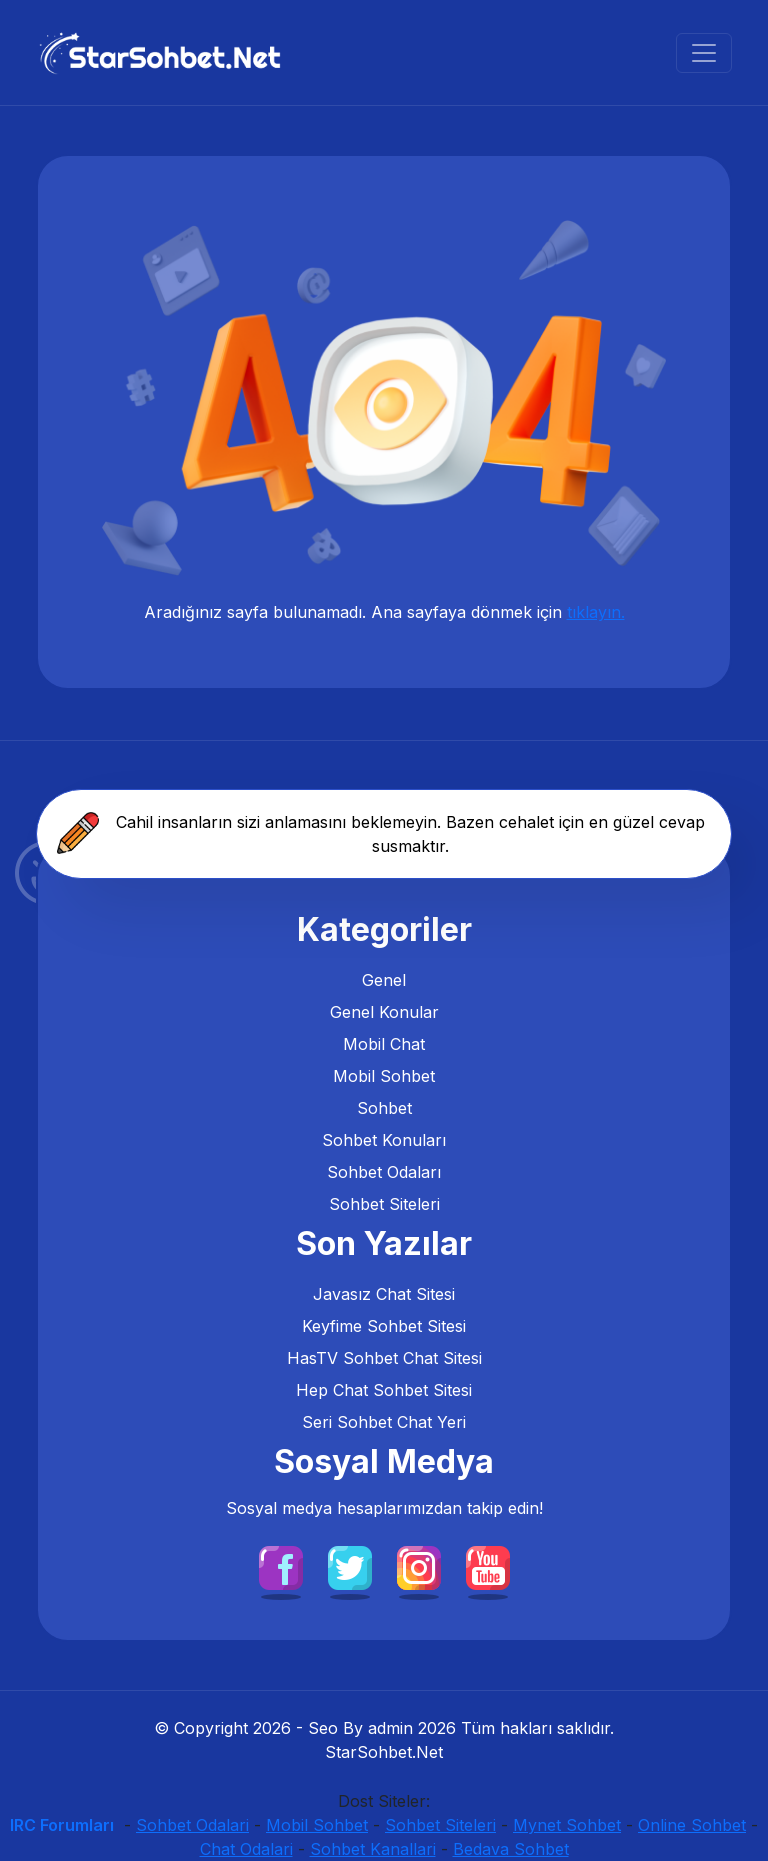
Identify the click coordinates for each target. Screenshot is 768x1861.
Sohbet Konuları (384, 1140)
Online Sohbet (692, 1825)
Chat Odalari (246, 1849)
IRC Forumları (62, 1825)
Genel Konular (384, 1012)
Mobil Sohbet (384, 1076)
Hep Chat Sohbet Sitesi (384, 1390)
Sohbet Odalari (192, 1825)
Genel (384, 980)
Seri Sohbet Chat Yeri (384, 1422)
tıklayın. (596, 612)
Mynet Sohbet (567, 1825)
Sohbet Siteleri (384, 1204)
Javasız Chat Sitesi (384, 1294)
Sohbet (384, 1108)
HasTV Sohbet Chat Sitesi (384, 1358)
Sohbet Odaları (384, 1172)
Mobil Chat (384, 1044)
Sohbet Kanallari (373, 1849)
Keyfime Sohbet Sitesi (384, 1326)
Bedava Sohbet (511, 1849)
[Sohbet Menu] (704, 53)
